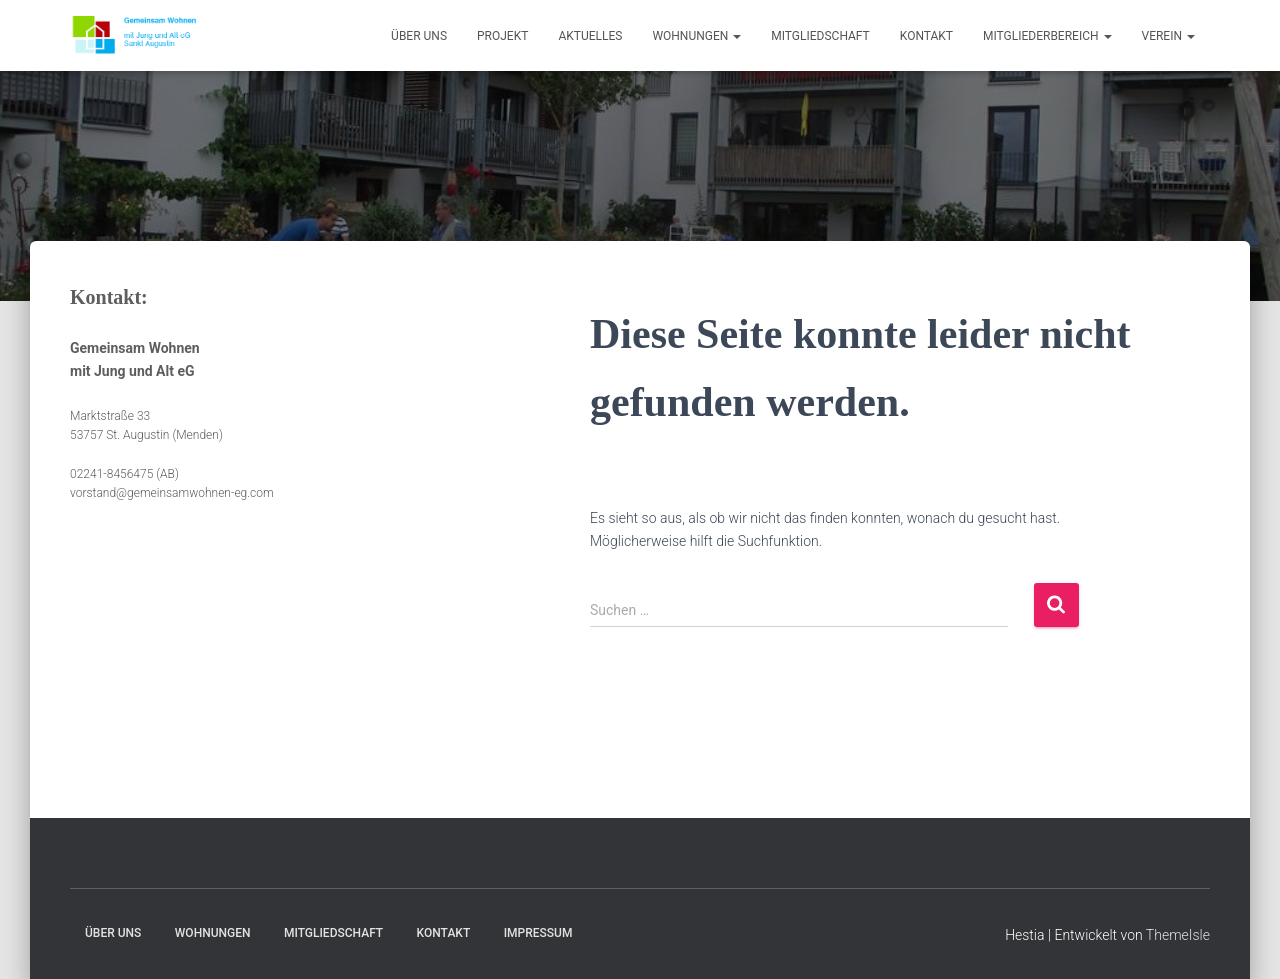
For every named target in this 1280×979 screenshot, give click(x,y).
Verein (1168, 36)
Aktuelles (590, 36)
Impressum (538, 933)
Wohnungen (696, 36)
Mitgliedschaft (820, 36)
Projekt (502, 36)
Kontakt (926, 36)
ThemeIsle (1178, 935)
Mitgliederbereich (1047, 36)
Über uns (419, 36)
